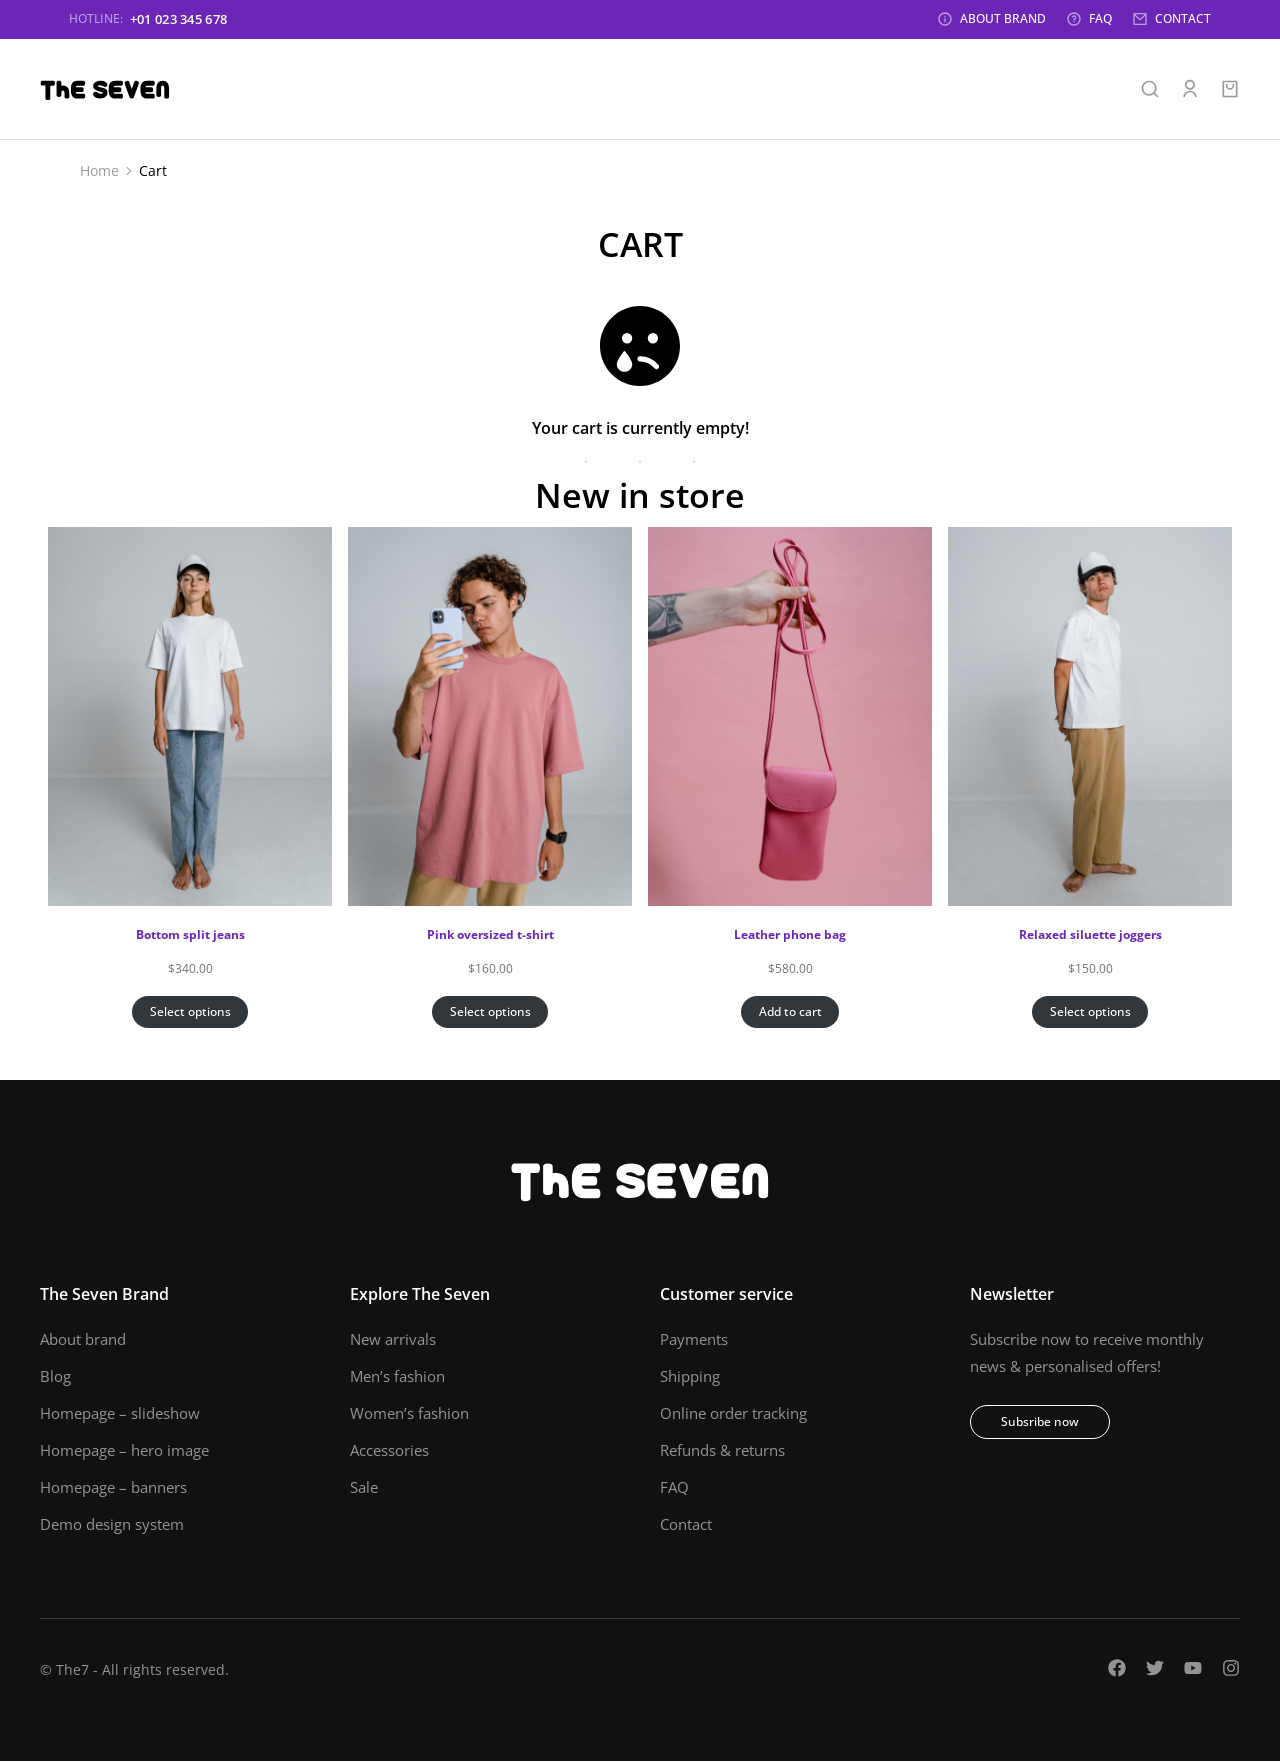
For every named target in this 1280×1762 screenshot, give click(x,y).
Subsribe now (1040, 1422)
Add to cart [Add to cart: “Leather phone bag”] (790, 1012)
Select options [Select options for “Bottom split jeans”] (190, 1012)
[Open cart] (1230, 90)
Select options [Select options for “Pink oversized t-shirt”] (490, 1012)
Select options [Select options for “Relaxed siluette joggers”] (1090, 1012)
